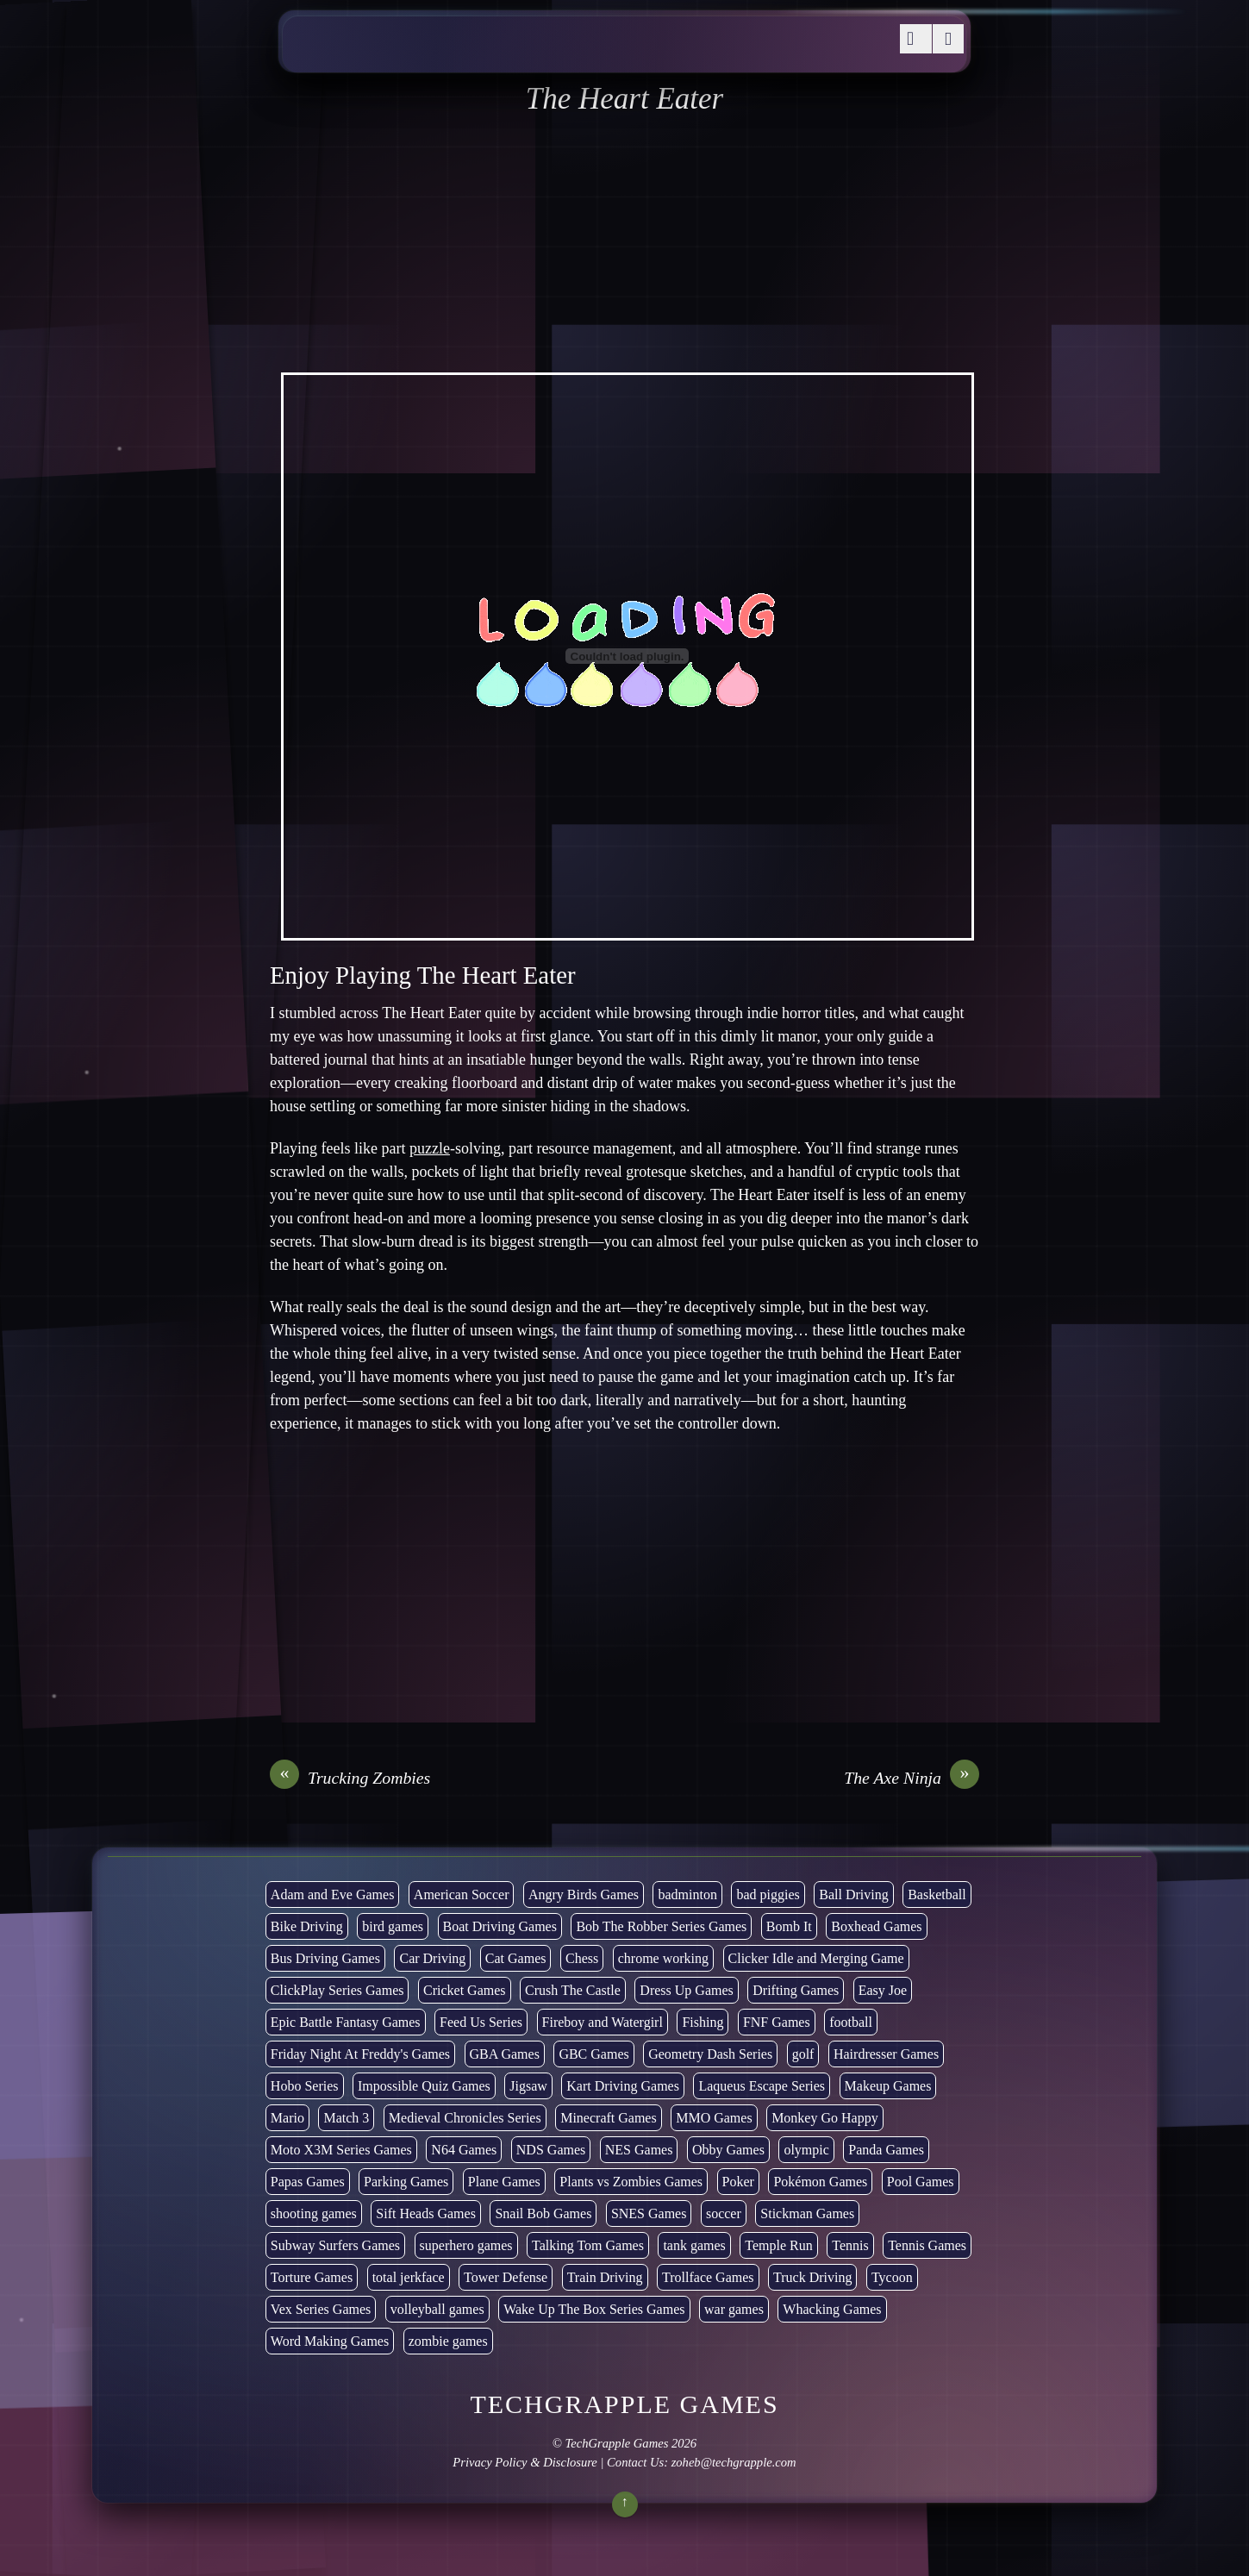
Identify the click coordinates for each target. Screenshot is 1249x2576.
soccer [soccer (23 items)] (723, 2213)
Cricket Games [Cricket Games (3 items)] (464, 1990)
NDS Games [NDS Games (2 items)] (550, 2149)
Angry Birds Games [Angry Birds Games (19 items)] (583, 1894)
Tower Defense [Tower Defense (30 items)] (505, 2277)
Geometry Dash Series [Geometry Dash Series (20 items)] (710, 2054)
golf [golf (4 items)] (803, 2054)
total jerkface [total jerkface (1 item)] (408, 2277)
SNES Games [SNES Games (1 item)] (649, 2213)
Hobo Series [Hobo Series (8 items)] (305, 2086)
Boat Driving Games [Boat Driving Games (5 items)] (500, 1926)
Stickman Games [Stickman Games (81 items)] (807, 2213)
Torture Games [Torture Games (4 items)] (312, 2277)
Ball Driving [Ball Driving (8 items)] (853, 1894)
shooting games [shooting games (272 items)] (314, 2213)
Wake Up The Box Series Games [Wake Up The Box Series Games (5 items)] (593, 2309)
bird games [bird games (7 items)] (392, 1926)
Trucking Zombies (350, 1777)
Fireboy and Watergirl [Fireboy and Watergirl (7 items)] (602, 2022)
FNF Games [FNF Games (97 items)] (776, 2022)
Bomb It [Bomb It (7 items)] (789, 1926)
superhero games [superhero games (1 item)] (466, 2245)
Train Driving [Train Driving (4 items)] (605, 2277)
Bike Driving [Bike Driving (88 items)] (307, 1926)
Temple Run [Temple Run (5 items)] (778, 2245)
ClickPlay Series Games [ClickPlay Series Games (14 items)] (337, 1990)
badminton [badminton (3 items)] (687, 1894)
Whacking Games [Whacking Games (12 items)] (832, 2309)
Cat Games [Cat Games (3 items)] (515, 1958)
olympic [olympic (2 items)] (806, 2149)
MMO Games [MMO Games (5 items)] (714, 2117)
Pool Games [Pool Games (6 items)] (920, 2181)
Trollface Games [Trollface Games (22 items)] (708, 2277)
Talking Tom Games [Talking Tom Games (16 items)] (588, 2245)
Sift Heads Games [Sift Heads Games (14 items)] (426, 2213)
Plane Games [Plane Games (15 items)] (504, 2181)
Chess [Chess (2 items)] (581, 1958)
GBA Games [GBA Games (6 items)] (505, 2054)
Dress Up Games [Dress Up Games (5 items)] (686, 1990)
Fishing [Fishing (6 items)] (702, 2022)
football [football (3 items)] (850, 2022)
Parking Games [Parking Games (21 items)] (406, 2181)
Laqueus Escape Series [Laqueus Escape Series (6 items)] (761, 2086)
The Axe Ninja (911, 1777)
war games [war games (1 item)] (734, 2309)
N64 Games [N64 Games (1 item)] (463, 2149)
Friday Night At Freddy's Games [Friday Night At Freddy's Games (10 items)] (360, 2054)
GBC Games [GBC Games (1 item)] (593, 2054)
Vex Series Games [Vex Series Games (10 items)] (321, 2309)
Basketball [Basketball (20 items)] (937, 1894)
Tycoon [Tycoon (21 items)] (892, 2277)
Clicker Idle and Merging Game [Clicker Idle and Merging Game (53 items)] (816, 1958)
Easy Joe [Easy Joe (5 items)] (883, 1990)
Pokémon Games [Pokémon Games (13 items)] (820, 2181)
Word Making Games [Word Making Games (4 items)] (330, 2341)
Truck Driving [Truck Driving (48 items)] (812, 2277)
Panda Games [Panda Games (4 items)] (886, 2149)
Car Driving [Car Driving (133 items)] (432, 1958)
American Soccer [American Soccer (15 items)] (461, 1894)
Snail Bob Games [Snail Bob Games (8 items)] (543, 2213)
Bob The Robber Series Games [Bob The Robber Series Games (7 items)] (661, 1926)
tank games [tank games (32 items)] (694, 2245)
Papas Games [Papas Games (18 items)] (308, 2181)
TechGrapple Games (617, 2443)
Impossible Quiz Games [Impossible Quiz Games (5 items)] (424, 2086)
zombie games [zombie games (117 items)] (448, 2341)
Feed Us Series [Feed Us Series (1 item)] (481, 2022)
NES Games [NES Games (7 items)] (639, 2149)
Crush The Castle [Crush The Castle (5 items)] (573, 1990)
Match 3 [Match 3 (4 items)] (346, 2117)
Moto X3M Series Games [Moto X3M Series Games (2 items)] (341, 2149)
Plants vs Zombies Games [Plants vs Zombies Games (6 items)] (631, 2181)
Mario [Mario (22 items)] (287, 2117)
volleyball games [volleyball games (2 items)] (437, 2309)
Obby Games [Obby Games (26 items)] (728, 2149)
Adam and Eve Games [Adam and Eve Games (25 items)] (333, 1894)
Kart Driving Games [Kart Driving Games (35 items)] (622, 2086)
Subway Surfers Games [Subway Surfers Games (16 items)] (335, 2245)
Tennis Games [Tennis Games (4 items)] (927, 2245)
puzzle (429, 1148)
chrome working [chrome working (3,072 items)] (663, 1958)
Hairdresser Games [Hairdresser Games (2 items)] (886, 2054)
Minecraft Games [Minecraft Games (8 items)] (608, 2117)
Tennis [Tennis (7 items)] (850, 2245)
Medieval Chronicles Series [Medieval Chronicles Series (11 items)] (465, 2117)
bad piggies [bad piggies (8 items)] (767, 1894)
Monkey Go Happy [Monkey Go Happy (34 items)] (824, 2117)
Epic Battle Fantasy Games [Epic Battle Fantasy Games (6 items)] (346, 2022)
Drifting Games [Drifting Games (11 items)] (796, 1990)
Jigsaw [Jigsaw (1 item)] (528, 2086)
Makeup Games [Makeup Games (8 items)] (888, 2086)
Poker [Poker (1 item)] (738, 2181)
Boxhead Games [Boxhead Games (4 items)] (876, 1926)
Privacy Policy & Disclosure (524, 2462)
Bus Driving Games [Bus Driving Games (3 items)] (325, 1958)
